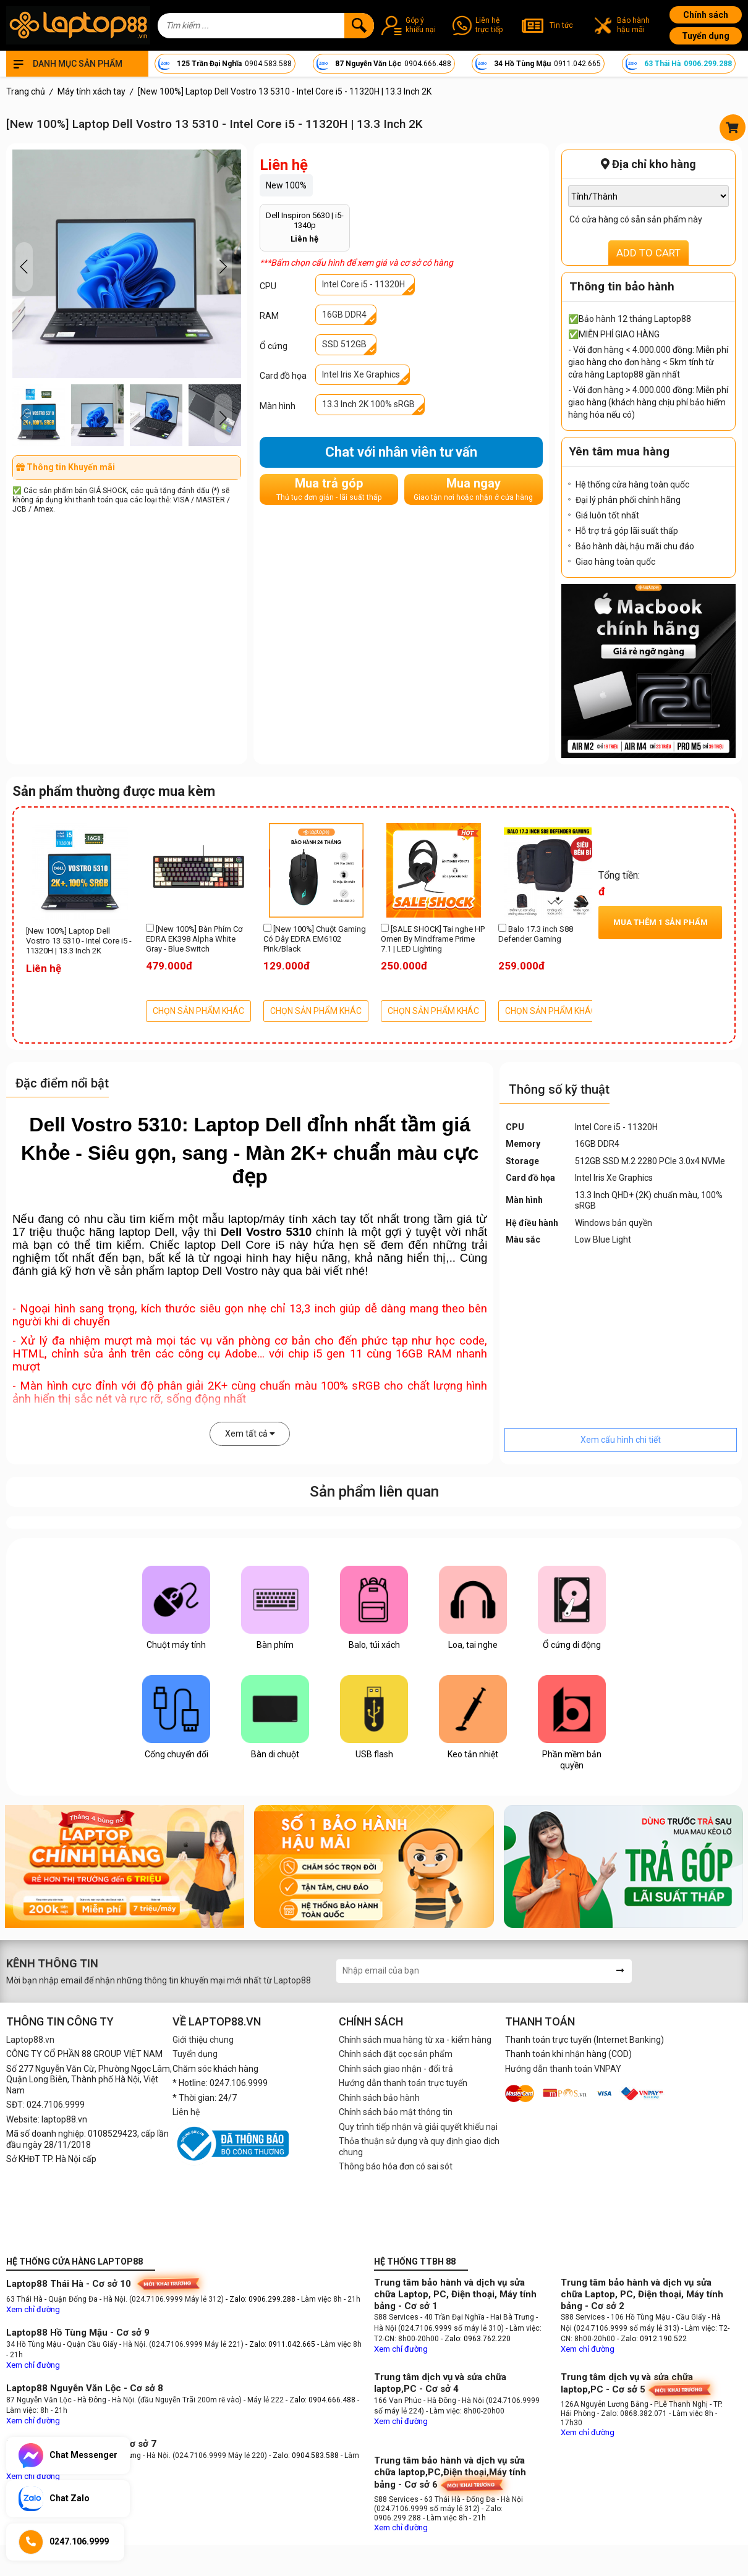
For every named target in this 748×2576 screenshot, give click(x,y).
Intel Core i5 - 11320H (363, 284)
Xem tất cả (250, 1433)
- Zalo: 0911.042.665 (281, 2344)
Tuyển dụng (705, 36)
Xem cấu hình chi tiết (620, 1440)
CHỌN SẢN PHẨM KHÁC (198, 1011)
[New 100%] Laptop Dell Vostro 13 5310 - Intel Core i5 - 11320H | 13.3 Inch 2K (79, 941)
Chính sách (705, 15)
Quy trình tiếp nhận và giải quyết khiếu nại (418, 2127)
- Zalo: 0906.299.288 (261, 2299)
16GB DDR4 (344, 314)
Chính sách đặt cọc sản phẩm (396, 2054)
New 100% (286, 185)
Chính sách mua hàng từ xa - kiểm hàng (415, 2040)
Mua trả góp (328, 489)
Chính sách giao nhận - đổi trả (396, 2069)
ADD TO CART (648, 253)
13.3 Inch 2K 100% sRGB (368, 404)
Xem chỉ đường (33, 2309)
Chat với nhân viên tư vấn (401, 452)
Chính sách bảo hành (379, 2098)
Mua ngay (473, 489)
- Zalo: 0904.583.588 (304, 2455)
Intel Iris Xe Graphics (361, 374)
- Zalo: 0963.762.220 (476, 2338)
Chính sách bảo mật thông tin (396, 2112)
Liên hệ (186, 2112)
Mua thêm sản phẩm (660, 922)
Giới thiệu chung (203, 2040)
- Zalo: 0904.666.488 (320, 2400)
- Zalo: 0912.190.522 (652, 2338)
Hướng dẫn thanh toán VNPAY (563, 2069)
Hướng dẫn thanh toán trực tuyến (403, 2083)
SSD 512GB (344, 344)
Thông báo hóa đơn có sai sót (396, 2166)
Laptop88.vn (30, 2040)
